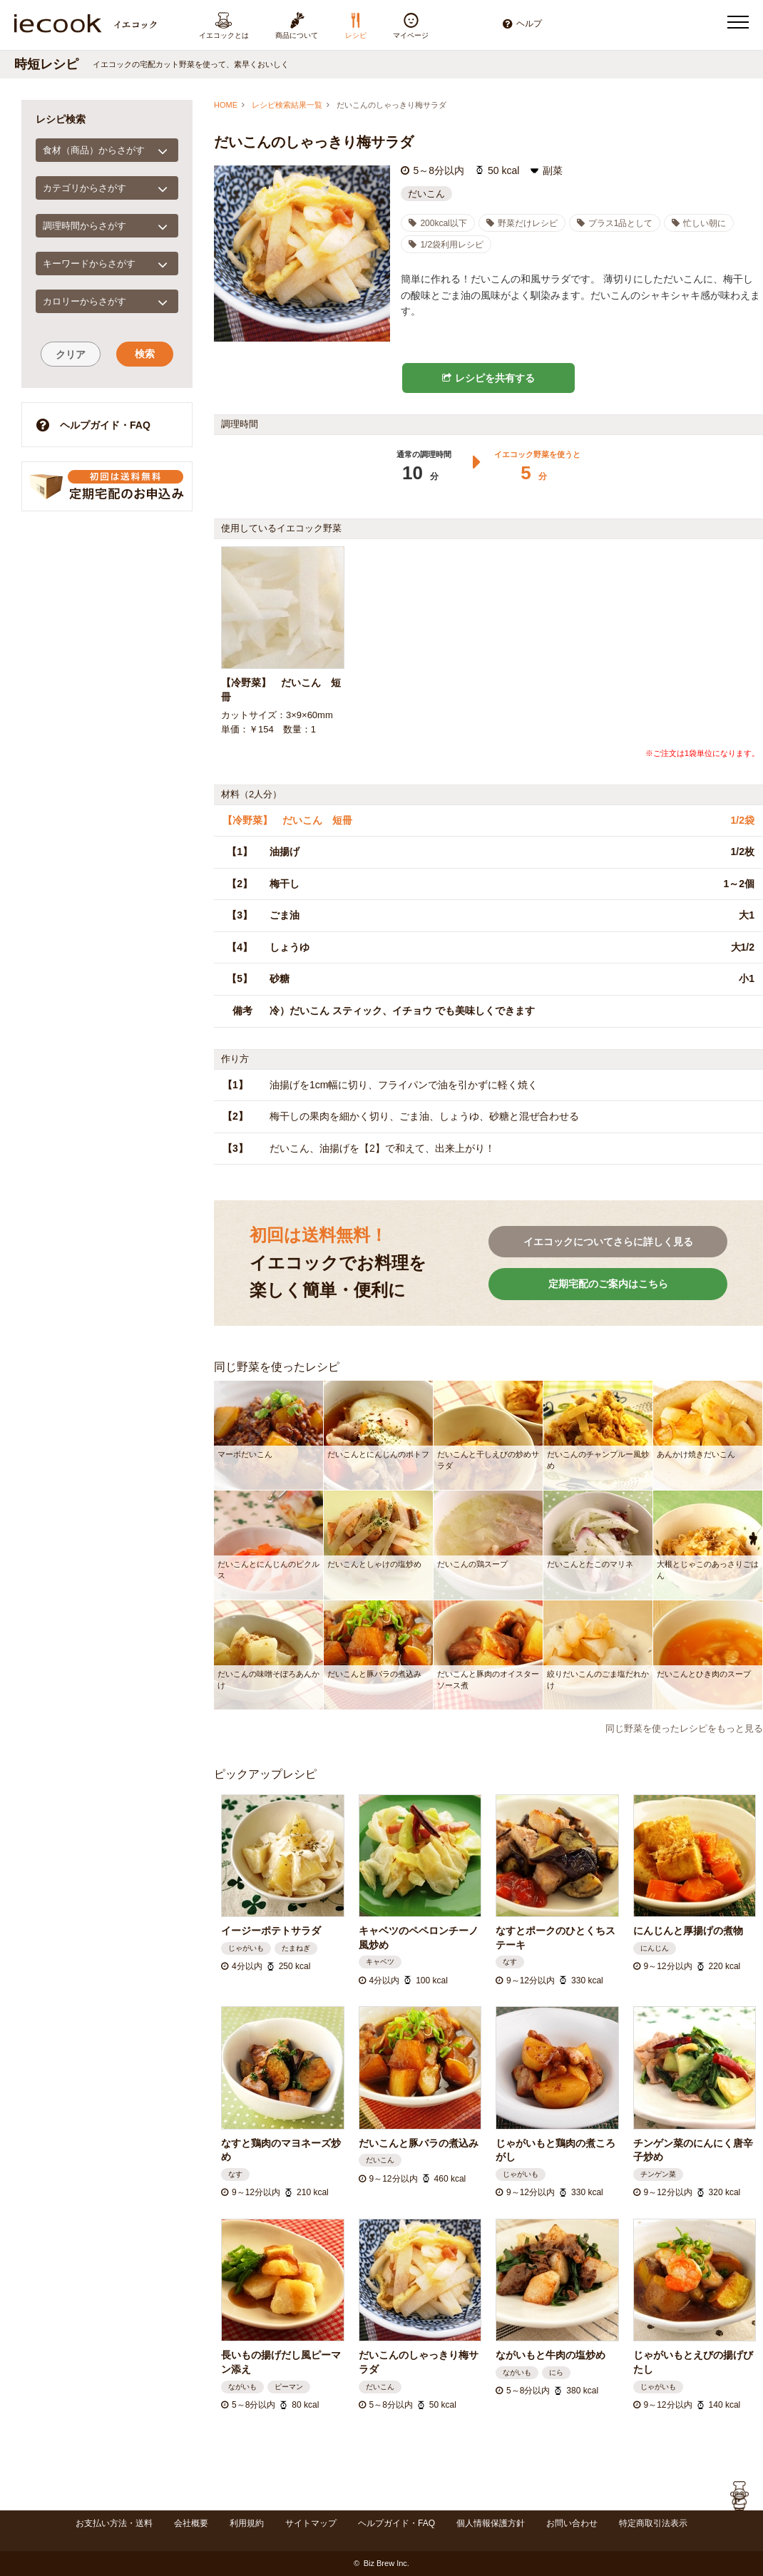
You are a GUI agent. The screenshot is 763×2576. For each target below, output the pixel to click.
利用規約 (247, 2523)
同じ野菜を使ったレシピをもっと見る (684, 1728)
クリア (71, 354)
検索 (145, 353)
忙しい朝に (699, 223)
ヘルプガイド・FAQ (93, 424)
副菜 (553, 170)
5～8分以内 (438, 170)
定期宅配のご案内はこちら (608, 1283)
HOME (225, 105)
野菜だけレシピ (522, 223)
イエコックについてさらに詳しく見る (608, 1241)
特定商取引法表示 (653, 2523)
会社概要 (191, 2523)
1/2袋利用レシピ (446, 245)
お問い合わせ (572, 2523)
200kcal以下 (437, 223)
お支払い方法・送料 (114, 2523)
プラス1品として (615, 223)
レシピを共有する (488, 378)
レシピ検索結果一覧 (287, 105)
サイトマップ (311, 2523)
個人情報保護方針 (490, 2523)
